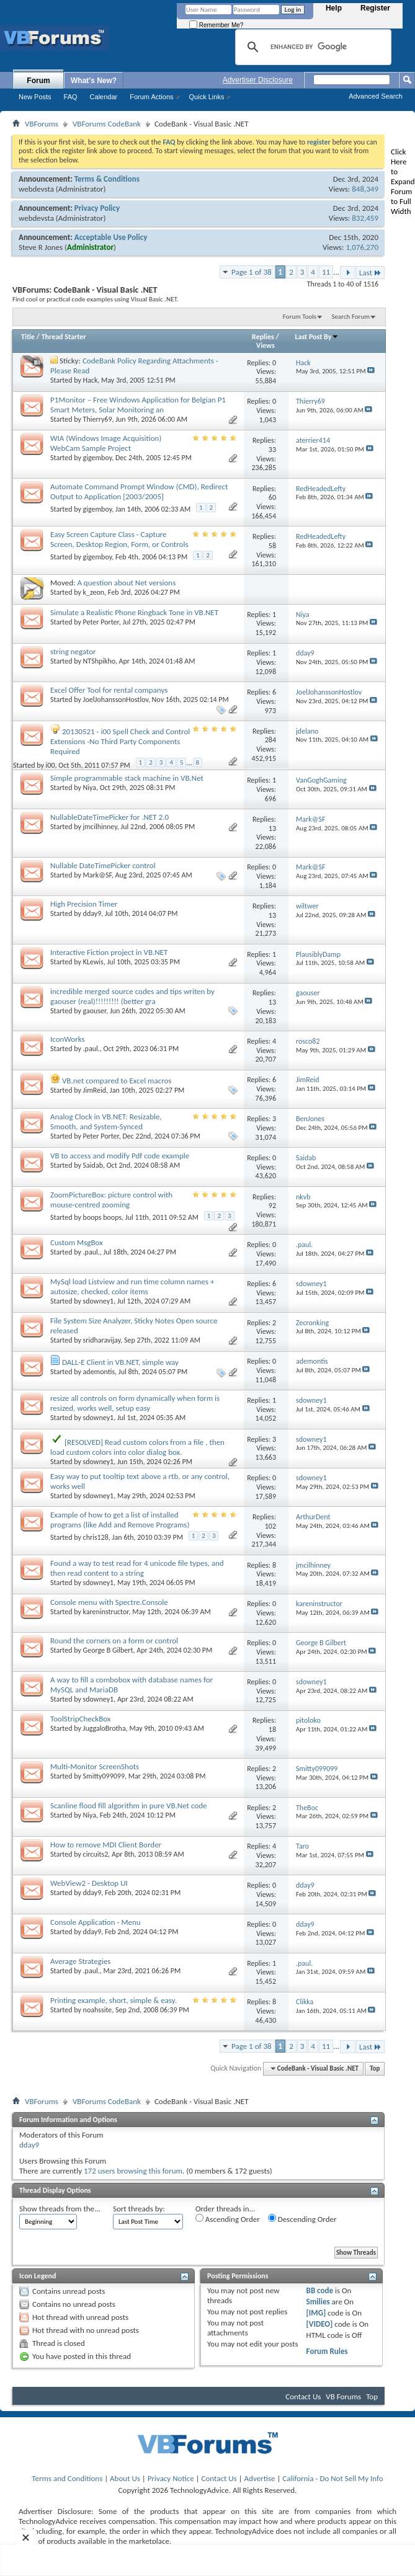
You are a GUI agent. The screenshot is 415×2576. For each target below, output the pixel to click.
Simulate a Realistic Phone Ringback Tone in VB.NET (134, 612)
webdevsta (36, 188)
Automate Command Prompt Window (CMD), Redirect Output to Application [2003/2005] (139, 491)
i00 (50, 765)
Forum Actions (151, 96)
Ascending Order (227, 2219)
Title (28, 336)
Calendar (104, 96)
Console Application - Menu (95, 1922)
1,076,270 (362, 247)
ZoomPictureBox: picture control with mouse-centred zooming (111, 1199)
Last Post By (317, 336)
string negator (73, 651)
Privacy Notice (171, 2478)
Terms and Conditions (67, 2478)
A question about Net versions (126, 582)
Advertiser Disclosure (258, 80)
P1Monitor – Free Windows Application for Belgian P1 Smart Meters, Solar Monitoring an (138, 404)
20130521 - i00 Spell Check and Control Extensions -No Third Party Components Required (120, 741)
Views (265, 345)
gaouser (95, 1010)
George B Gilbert (108, 1650)
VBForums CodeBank (107, 123)
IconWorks (67, 1039)
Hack (90, 380)
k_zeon (94, 592)
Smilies (318, 2301)
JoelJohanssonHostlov (115, 699)
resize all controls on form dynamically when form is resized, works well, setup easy (135, 1403)
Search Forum (351, 317)
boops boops (102, 1217)
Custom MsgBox (76, 1242)
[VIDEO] (319, 2324)
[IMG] (316, 2312)
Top (375, 2068)
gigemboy (97, 457)
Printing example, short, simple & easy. (113, 2000)
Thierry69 (97, 419)
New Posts (35, 96)
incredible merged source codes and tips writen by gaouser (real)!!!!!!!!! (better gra (132, 996)
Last (370, 272)
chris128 (96, 1537)
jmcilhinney (100, 826)
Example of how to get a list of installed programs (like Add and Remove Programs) (119, 1519)
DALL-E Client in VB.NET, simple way (120, 1362)
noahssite (97, 2009)
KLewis (93, 961)
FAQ (71, 96)
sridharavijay (102, 1340)
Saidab (93, 1165)
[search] (311, 47)
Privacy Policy (97, 208)
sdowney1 (98, 1301)
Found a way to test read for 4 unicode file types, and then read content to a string (137, 1568)
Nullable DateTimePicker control (103, 865)
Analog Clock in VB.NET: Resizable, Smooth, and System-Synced (106, 1121)
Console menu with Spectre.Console (109, 1602)
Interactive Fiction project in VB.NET (108, 952)
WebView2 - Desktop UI (89, 1883)
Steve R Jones (41, 247)
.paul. (91, 1048)
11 (326, 272)
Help (334, 8)
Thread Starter (64, 336)
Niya (90, 787)
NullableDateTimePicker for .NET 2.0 (109, 817)
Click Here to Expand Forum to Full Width (403, 181)
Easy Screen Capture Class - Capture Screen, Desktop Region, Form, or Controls (119, 539)
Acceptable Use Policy (111, 237)
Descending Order (302, 2219)
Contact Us (303, 2396)
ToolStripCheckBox (80, 1718)
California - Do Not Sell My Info (332, 2478)
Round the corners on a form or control (114, 1640)
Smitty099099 (104, 1776)
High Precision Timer (83, 903)
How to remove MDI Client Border (105, 1844)
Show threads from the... (59, 2208)
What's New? (94, 80)
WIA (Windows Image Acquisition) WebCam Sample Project (105, 443)
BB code (319, 2290)
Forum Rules (327, 2351)
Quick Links (207, 96)
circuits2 (96, 1854)
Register (375, 8)
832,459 (365, 218)
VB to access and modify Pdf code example (119, 1155)
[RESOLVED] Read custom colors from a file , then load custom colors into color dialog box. (137, 1447)
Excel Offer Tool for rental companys (108, 690)
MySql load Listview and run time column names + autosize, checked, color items (132, 1286)
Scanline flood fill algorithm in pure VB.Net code (128, 1805)
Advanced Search (376, 96)
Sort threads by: (139, 2208)
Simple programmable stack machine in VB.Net (126, 778)
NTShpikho (99, 661)
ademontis (99, 1371)
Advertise (259, 2478)
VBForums (41, 123)
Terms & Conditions (107, 179)
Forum (38, 80)
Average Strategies (80, 1961)
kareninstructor (106, 1611)
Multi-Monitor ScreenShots (94, 1766)
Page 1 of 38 (251, 272)
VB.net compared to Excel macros (117, 1080)
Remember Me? (216, 25)
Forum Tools (299, 317)
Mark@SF (97, 875)
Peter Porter (101, 622)
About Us (125, 2478)
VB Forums (343, 2396)
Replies (263, 336)
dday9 (92, 913)
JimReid (95, 1090)
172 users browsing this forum (133, 2170)
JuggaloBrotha (104, 1728)
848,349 (365, 188)
